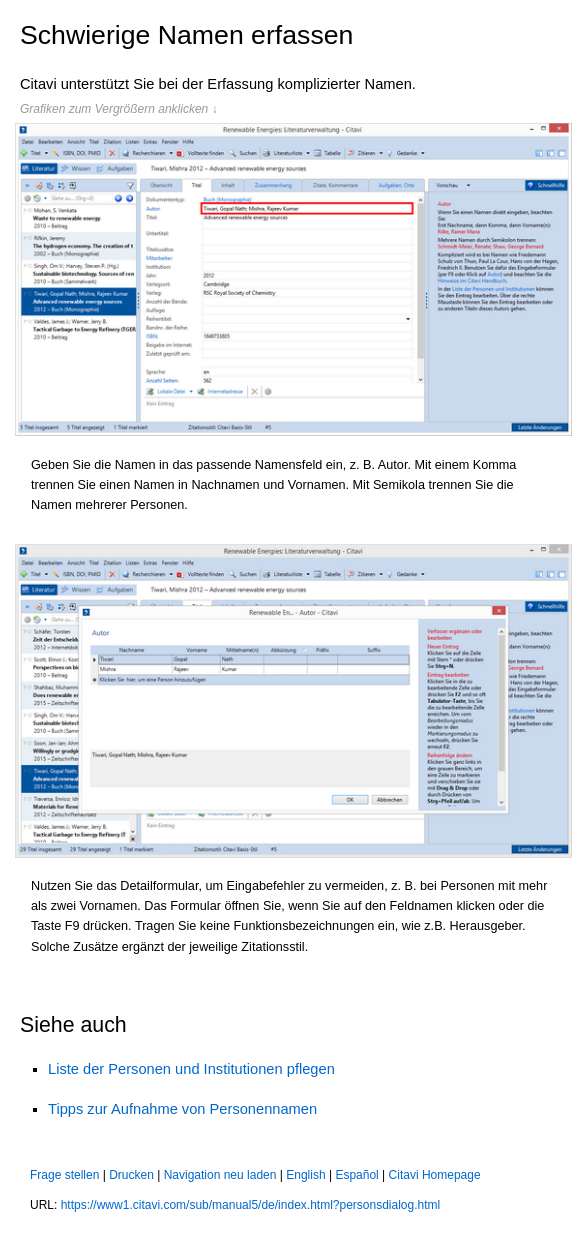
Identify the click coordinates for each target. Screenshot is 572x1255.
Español (356, 1175)
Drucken (131, 1175)
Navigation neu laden (220, 1175)
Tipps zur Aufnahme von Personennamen (182, 1109)
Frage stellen (64, 1175)
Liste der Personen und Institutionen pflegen (191, 1069)
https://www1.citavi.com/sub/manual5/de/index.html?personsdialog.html (251, 1205)
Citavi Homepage (435, 1175)
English (305, 1175)
